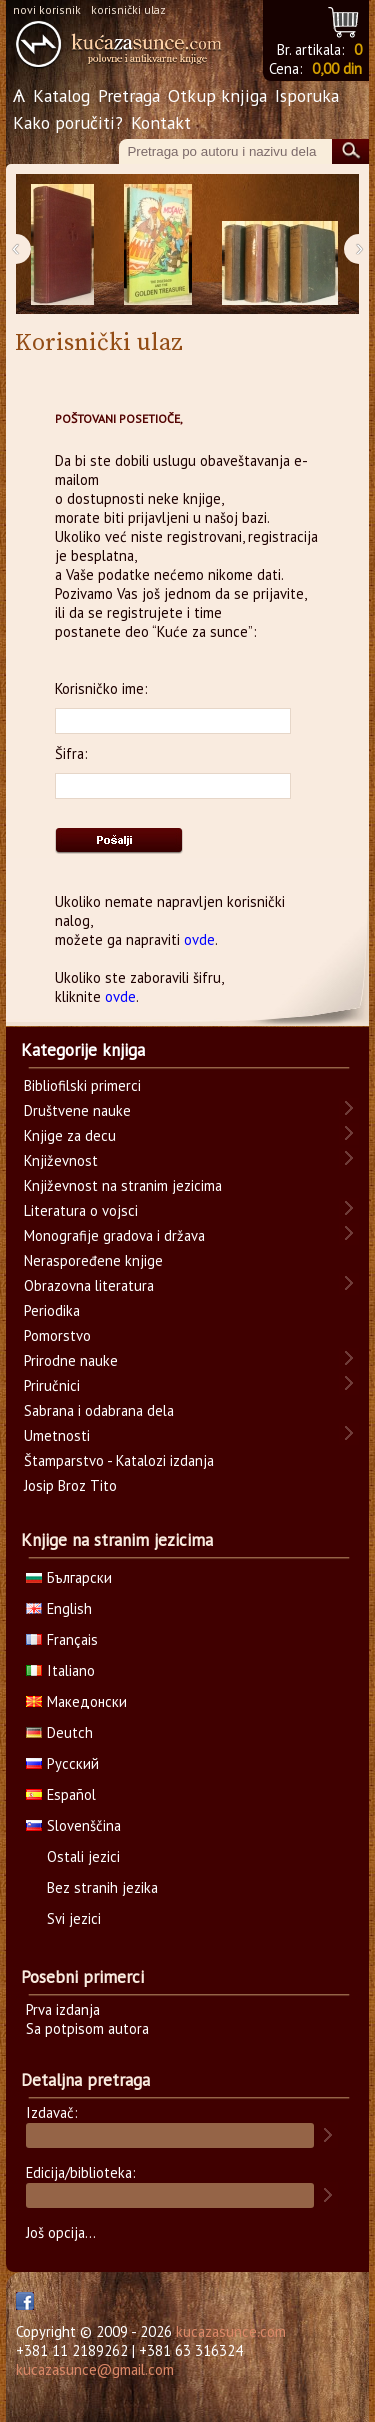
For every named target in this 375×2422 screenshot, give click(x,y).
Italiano (60, 1670)
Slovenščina (73, 1825)
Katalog (61, 95)
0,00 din (337, 68)
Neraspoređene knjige (93, 1260)
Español (61, 1794)
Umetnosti (57, 1435)
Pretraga (129, 95)
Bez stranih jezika (102, 1887)
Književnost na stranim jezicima (123, 1185)
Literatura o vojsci (81, 1210)
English (59, 1608)
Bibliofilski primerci (82, 1085)
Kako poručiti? (68, 122)
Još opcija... (61, 2232)
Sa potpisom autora (87, 2028)
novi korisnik (47, 9)
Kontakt (161, 122)
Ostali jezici (83, 1856)
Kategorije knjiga (83, 1050)
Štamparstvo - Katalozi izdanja (119, 1460)
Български (69, 1577)
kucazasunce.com (231, 2331)
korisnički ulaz (128, 9)
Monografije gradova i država (114, 1235)
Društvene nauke (77, 1110)
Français (62, 1639)
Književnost (61, 1160)
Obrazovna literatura (89, 1285)
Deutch (59, 1732)
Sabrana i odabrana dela (99, 1410)
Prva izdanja (63, 2009)
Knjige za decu (70, 1135)
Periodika (52, 1310)
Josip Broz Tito (70, 1485)
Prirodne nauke (71, 1360)
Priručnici (52, 1385)
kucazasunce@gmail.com (95, 2369)
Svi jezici (74, 1918)
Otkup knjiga (217, 95)
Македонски (76, 1701)
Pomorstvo (57, 1335)
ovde (199, 939)
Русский (62, 1763)
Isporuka (307, 95)
